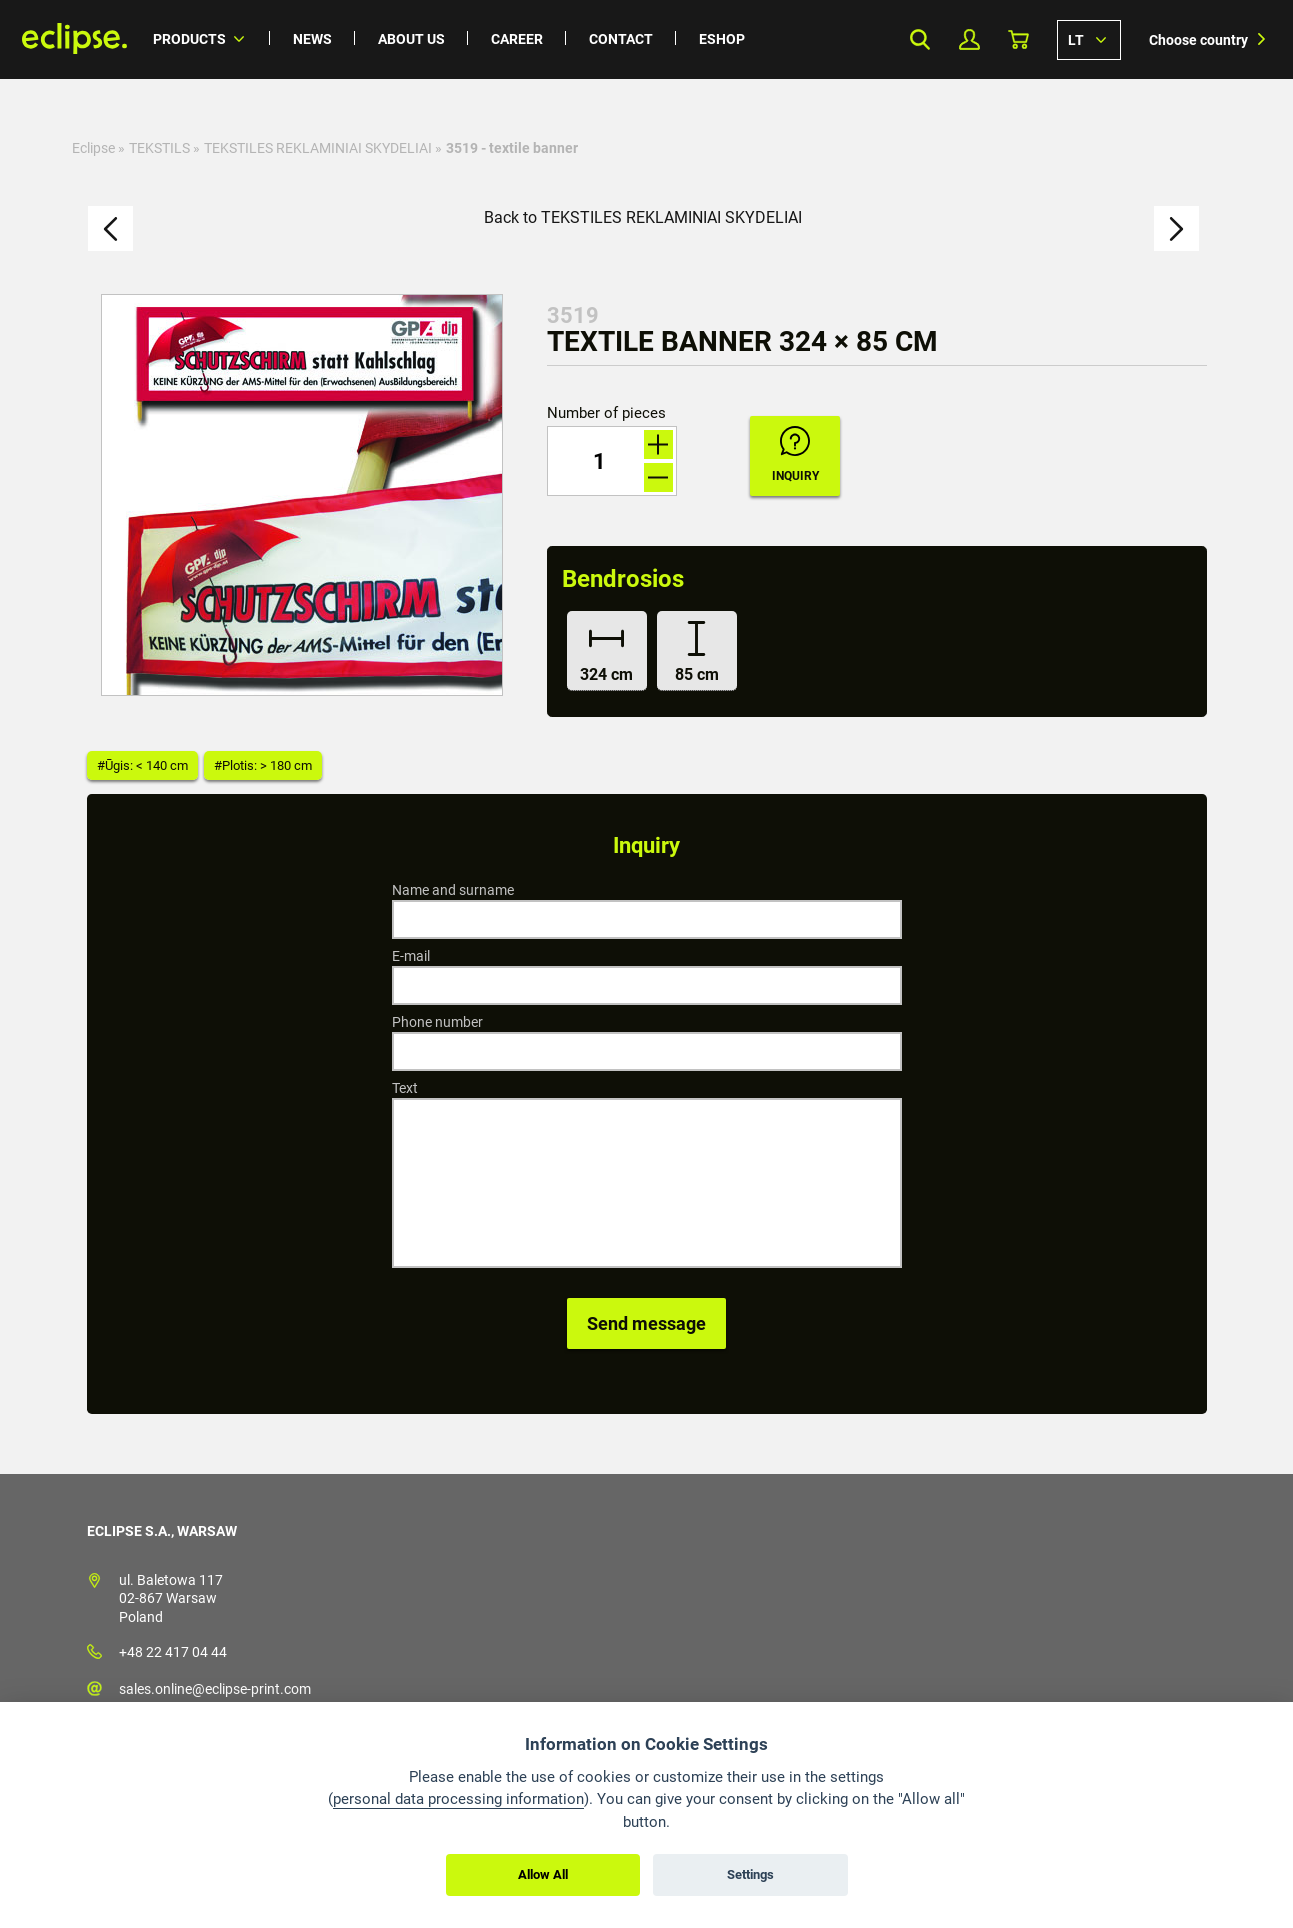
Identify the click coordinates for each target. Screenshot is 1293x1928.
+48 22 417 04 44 (173, 1652)
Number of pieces (606, 413)
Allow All (543, 1874)
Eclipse (93, 148)
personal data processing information (458, 1799)
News (312, 39)
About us (411, 39)
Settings (750, 1874)
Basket (1018, 39)
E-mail (411, 956)
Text (405, 1088)
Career (517, 39)
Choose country (1198, 40)
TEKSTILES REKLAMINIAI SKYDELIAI (318, 148)
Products (189, 39)
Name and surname (453, 890)
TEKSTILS (159, 148)
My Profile (969, 39)
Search (920, 39)
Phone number (437, 1022)
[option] (302, 495)
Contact (621, 39)
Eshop (722, 39)
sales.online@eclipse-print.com (215, 1689)
